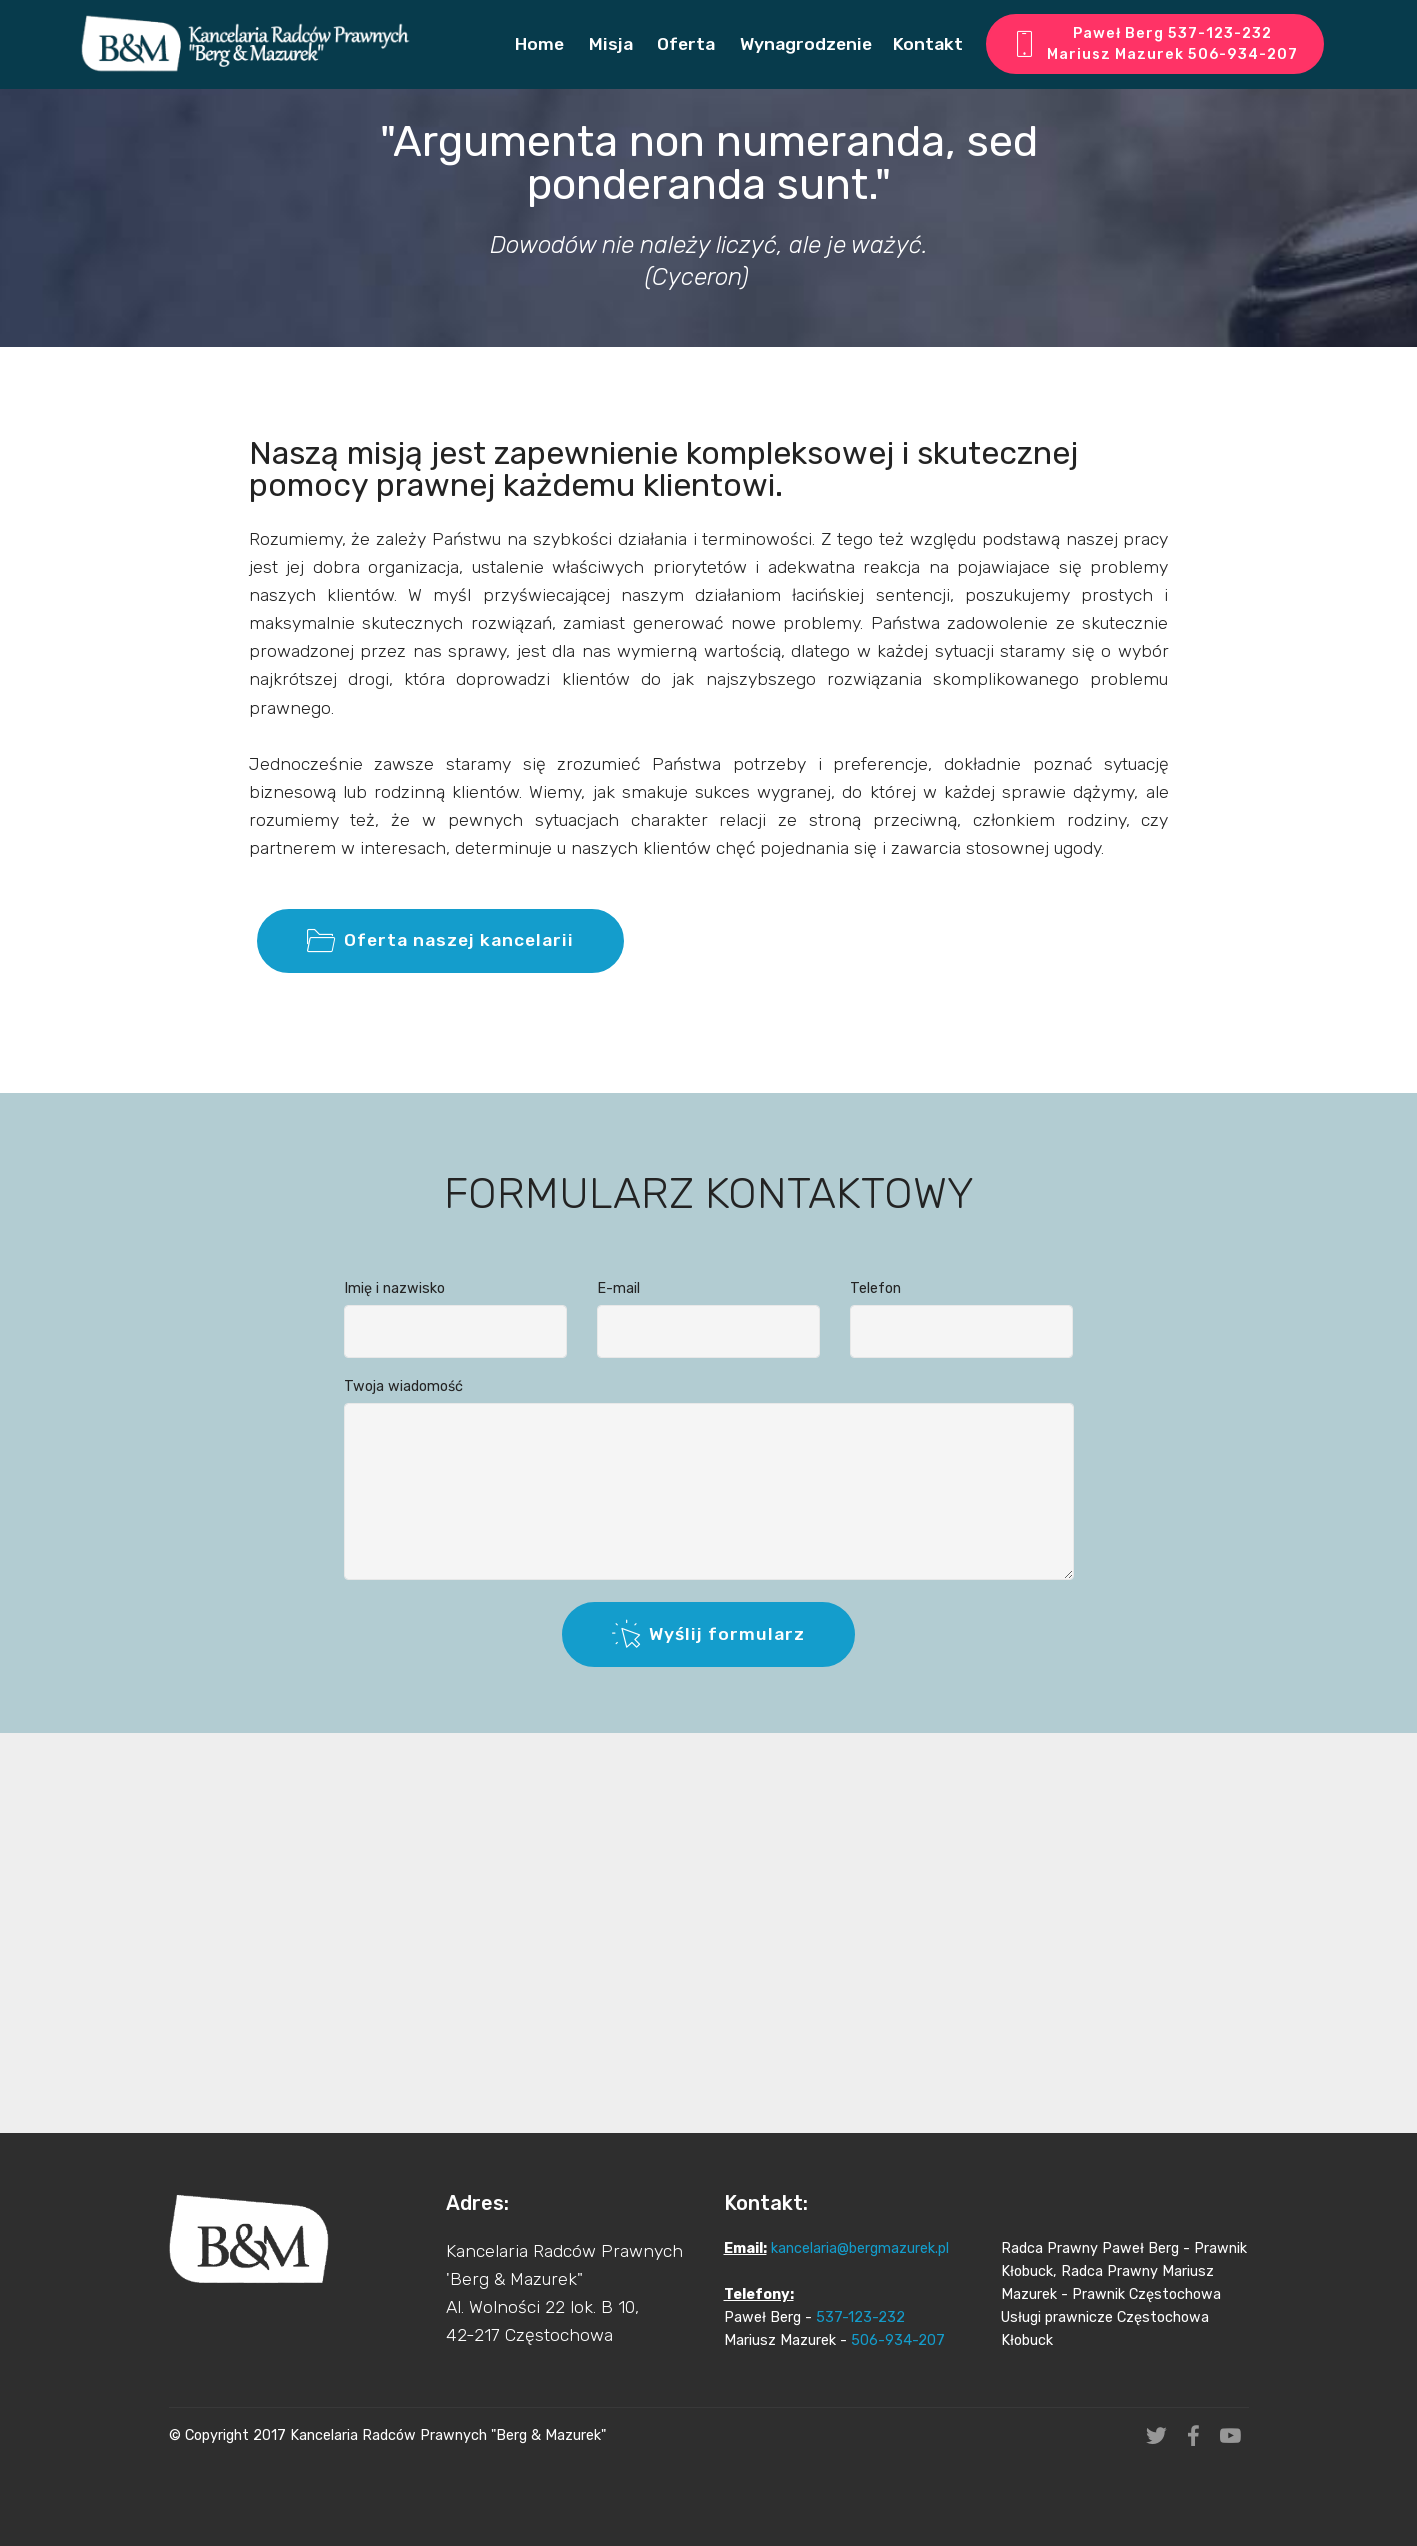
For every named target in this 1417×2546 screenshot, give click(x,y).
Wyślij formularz (708, 1677)
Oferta (684, 44)
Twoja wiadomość (403, 1401)
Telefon (875, 1303)
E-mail (618, 1303)
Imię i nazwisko (394, 1303)
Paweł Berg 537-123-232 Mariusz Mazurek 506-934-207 (1155, 44)
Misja (609, 44)
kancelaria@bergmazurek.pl (860, 2340)
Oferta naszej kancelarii (440, 984)
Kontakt (928, 44)
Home (539, 44)
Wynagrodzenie (804, 44)
